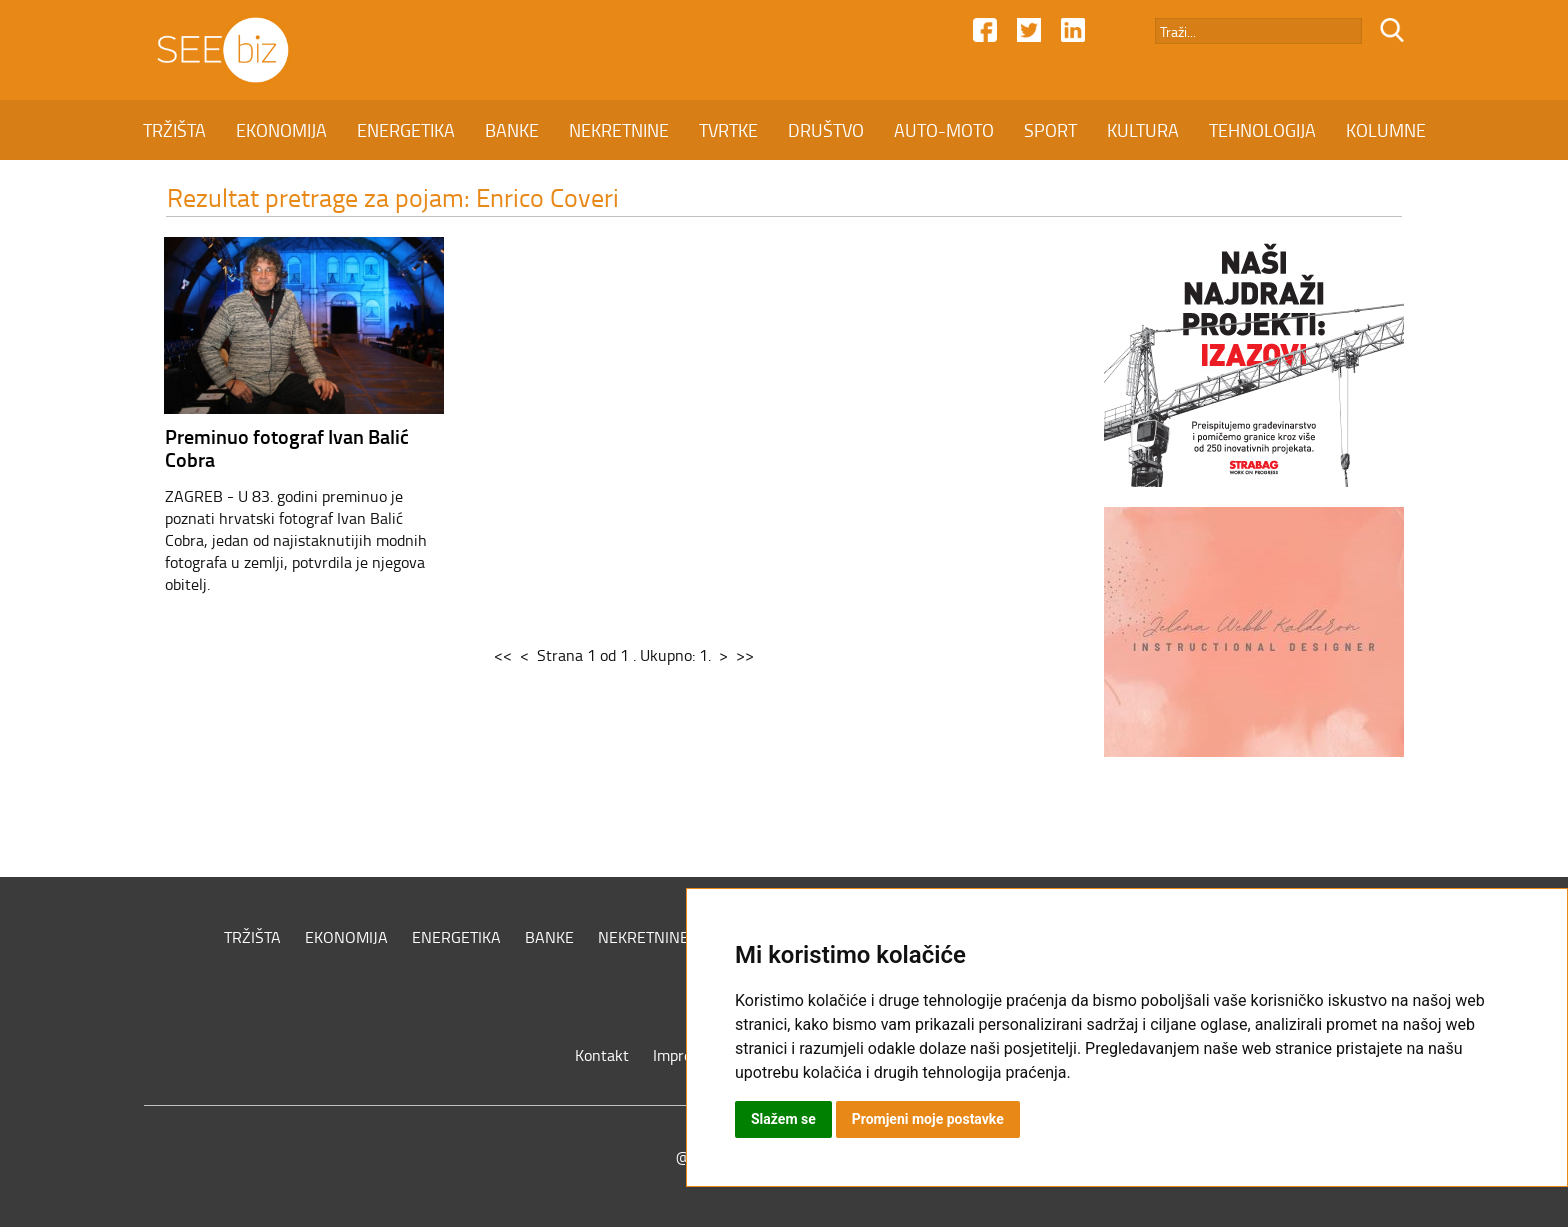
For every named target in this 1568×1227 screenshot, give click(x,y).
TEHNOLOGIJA (1262, 130)
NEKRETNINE (619, 130)
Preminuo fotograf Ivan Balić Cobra (287, 447)
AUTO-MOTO (944, 130)
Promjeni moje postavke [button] (928, 1119)
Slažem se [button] (783, 1119)
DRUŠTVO (826, 130)
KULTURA (1143, 130)
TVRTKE (728, 130)
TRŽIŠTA (174, 130)
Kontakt (602, 1055)
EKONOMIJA (281, 130)
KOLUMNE (1386, 130)
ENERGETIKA (406, 130)
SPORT (1050, 130)
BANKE (512, 130)
